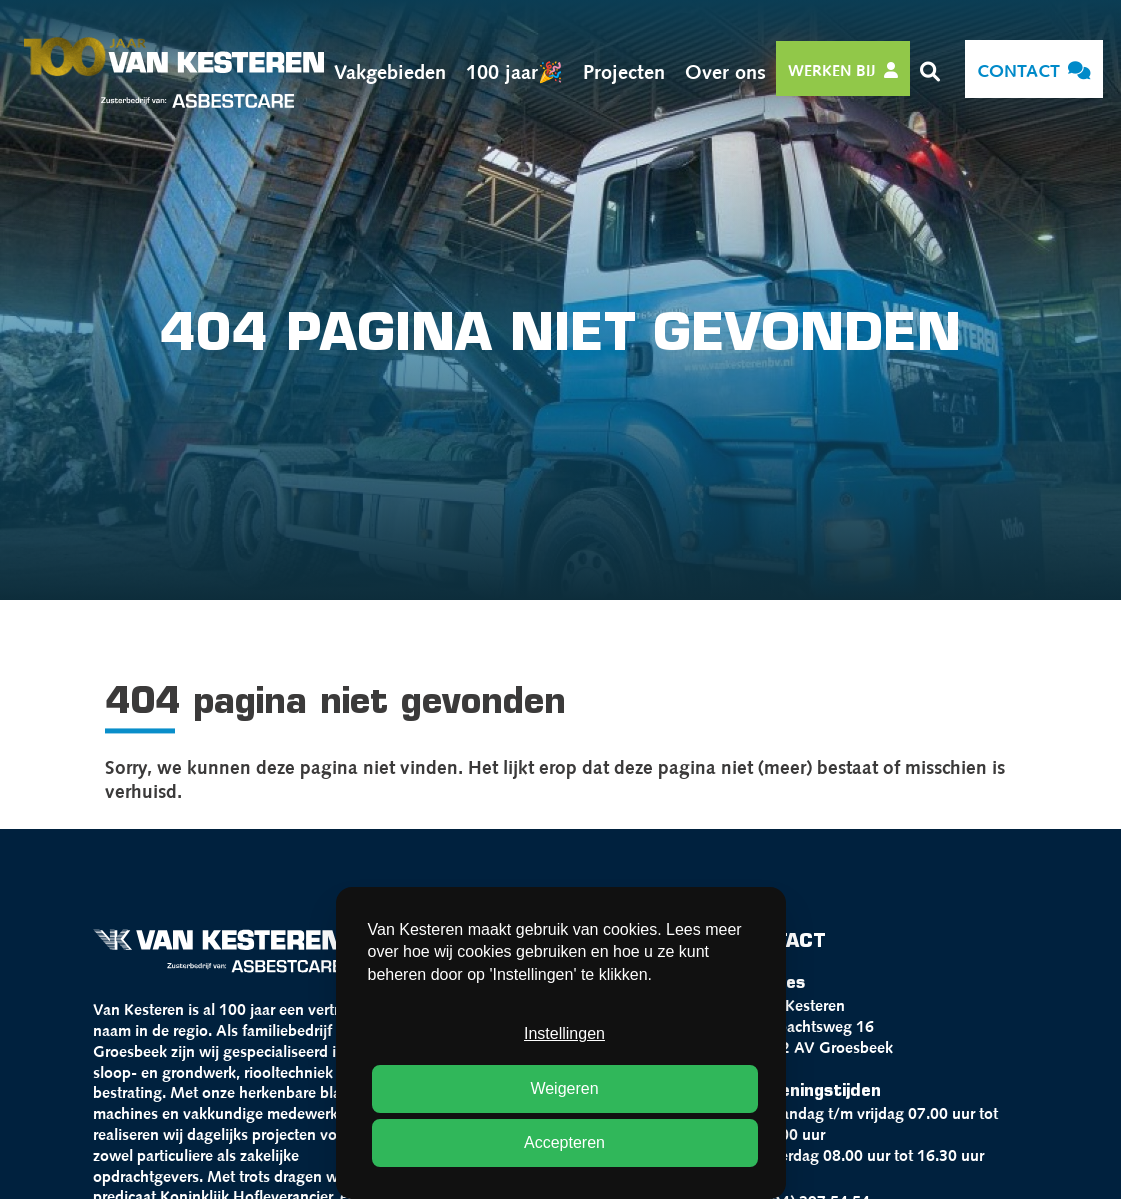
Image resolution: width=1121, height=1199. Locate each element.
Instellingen (564, 1033)
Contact (1034, 70)
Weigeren (564, 1088)
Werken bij (843, 70)
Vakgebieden (390, 69)
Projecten (624, 69)
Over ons (725, 69)
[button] (930, 69)
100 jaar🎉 (514, 69)
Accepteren (564, 1142)
